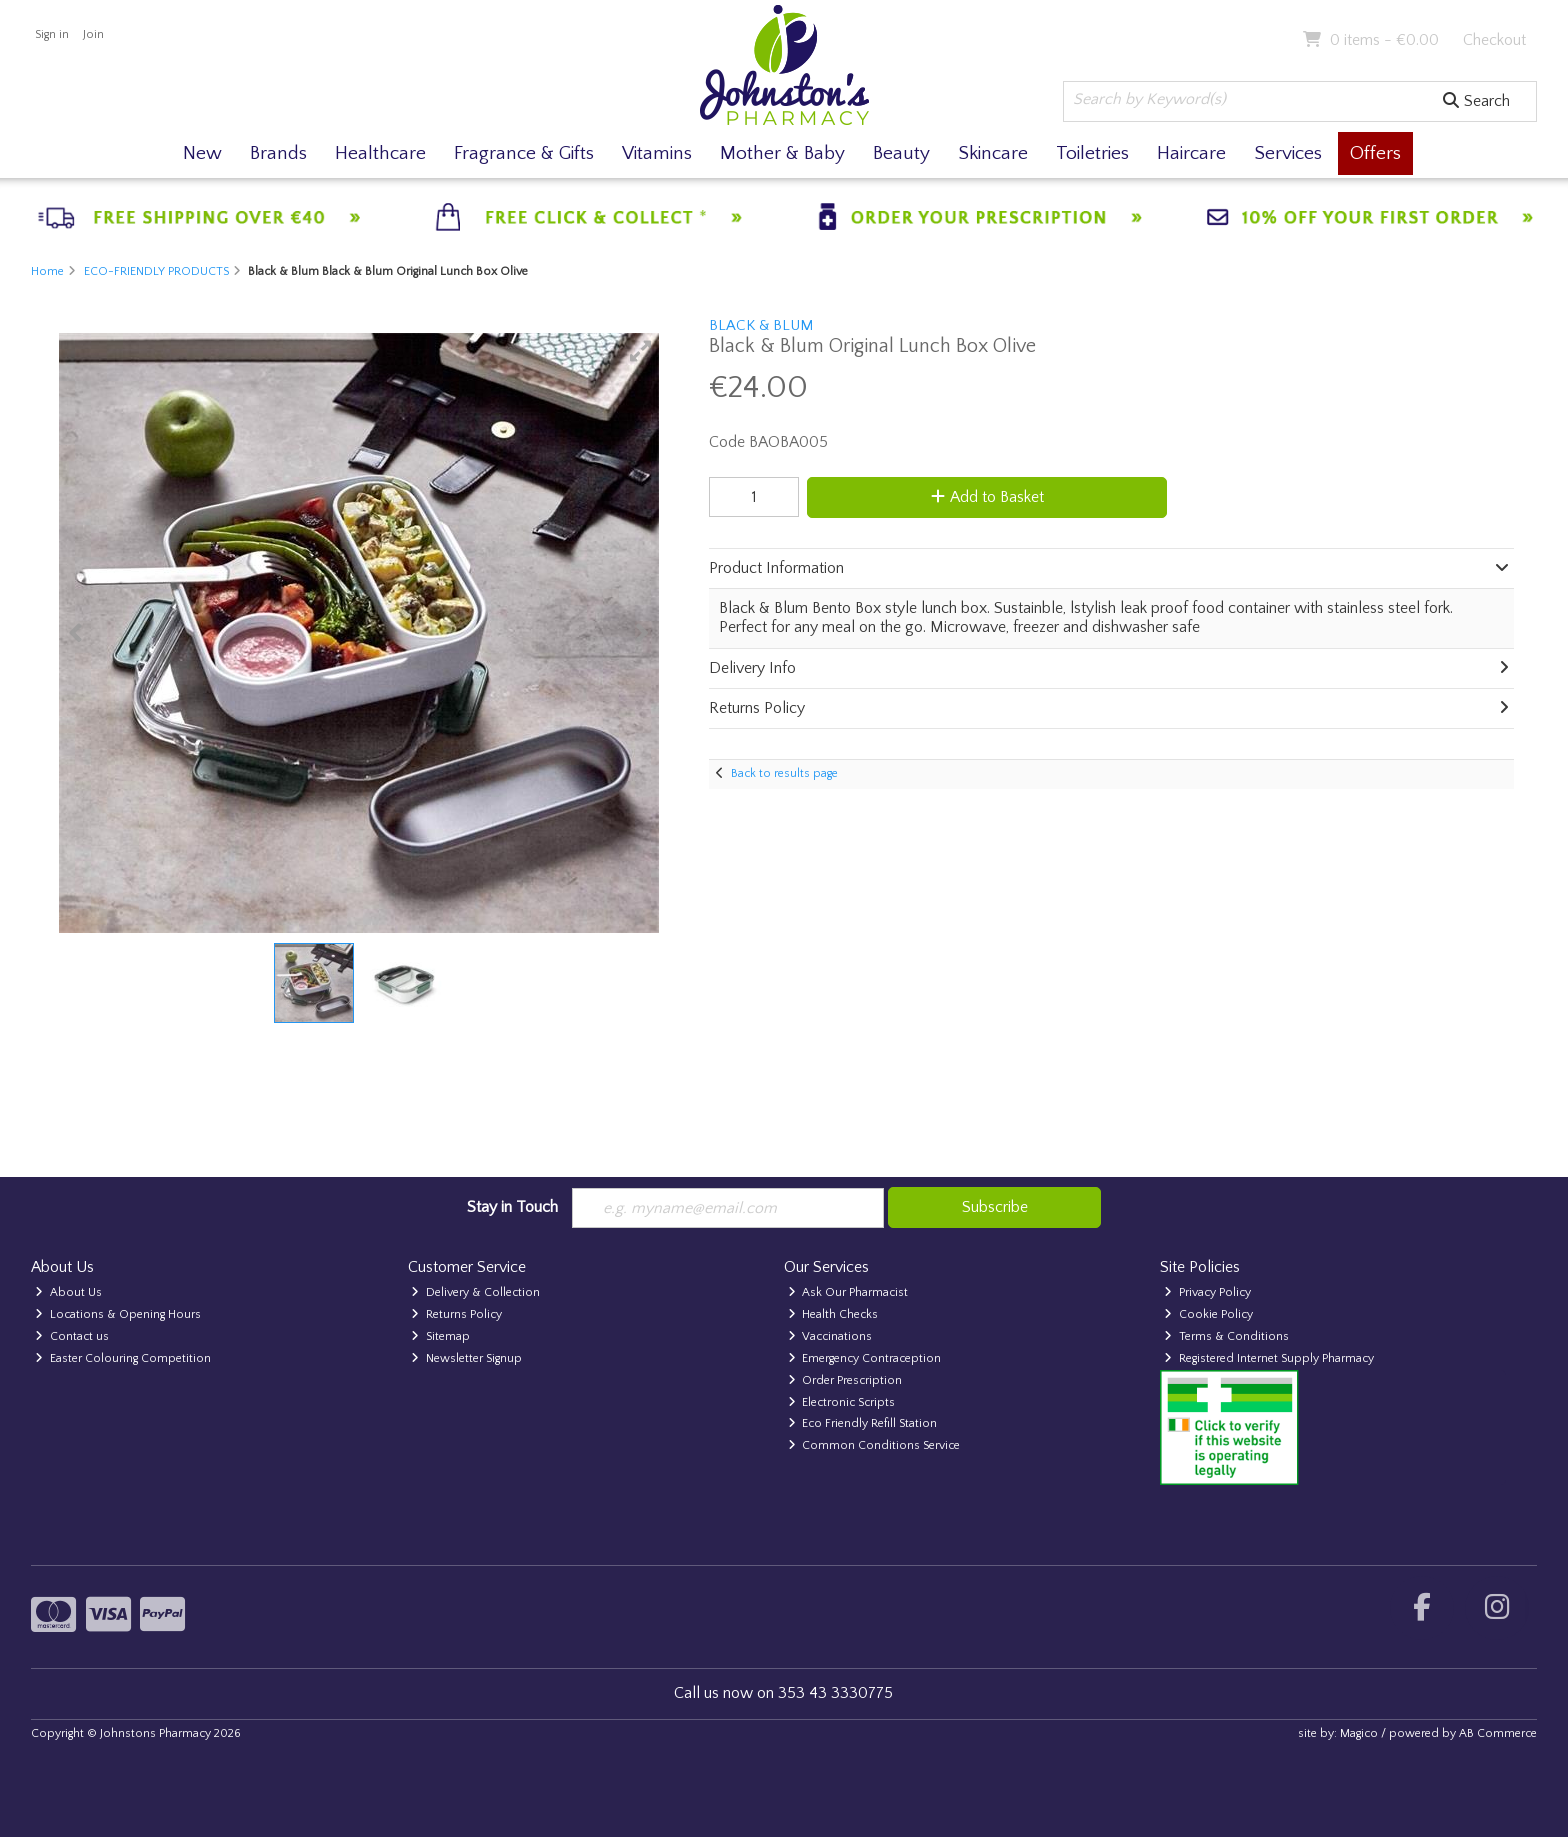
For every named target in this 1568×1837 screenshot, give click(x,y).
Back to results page (784, 773)
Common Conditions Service (874, 1445)
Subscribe (995, 1207)
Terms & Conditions (1226, 1336)
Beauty (901, 153)
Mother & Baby (782, 153)
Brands (278, 153)
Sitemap (440, 1336)
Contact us (72, 1336)
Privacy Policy (1207, 1292)
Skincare (993, 153)
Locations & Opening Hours (118, 1314)
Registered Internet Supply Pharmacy (1269, 1358)
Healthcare (380, 153)
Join (93, 34)
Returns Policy (456, 1314)
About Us (68, 1292)
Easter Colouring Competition (123, 1358)
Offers (1375, 153)
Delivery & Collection (475, 1292)
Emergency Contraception (865, 1358)
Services (1288, 153)
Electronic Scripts (842, 1402)
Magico (1359, 1733)
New (202, 153)
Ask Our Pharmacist (848, 1292)
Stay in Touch (512, 1207)
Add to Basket (987, 497)
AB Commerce (1498, 1733)
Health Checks (833, 1314)
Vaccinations (830, 1336)
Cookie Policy (1208, 1314)
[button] (641, 351)
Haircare (1191, 153)
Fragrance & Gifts (524, 153)
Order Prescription (845, 1380)
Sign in (52, 34)
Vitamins (657, 153)
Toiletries (1092, 153)
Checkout (1494, 40)
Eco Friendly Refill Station (863, 1423)
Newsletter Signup (466, 1358)
